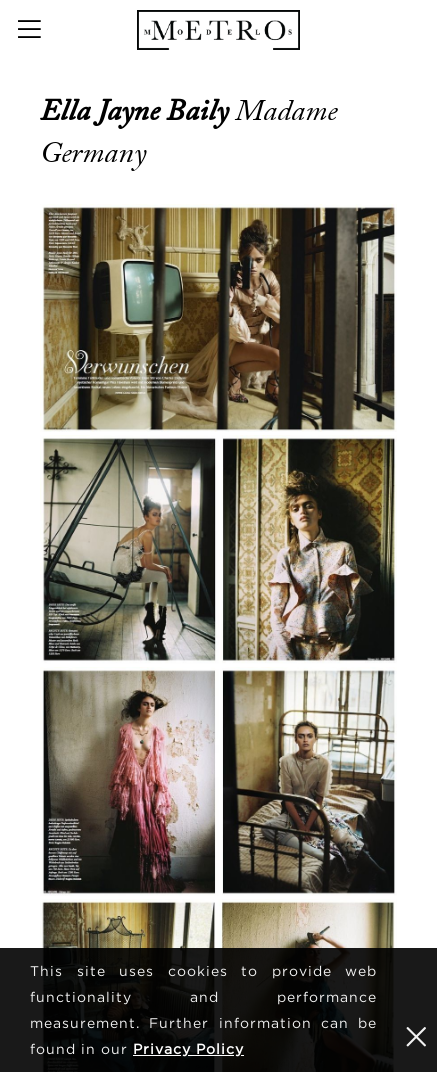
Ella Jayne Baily (137, 111)
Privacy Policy (188, 1048)
